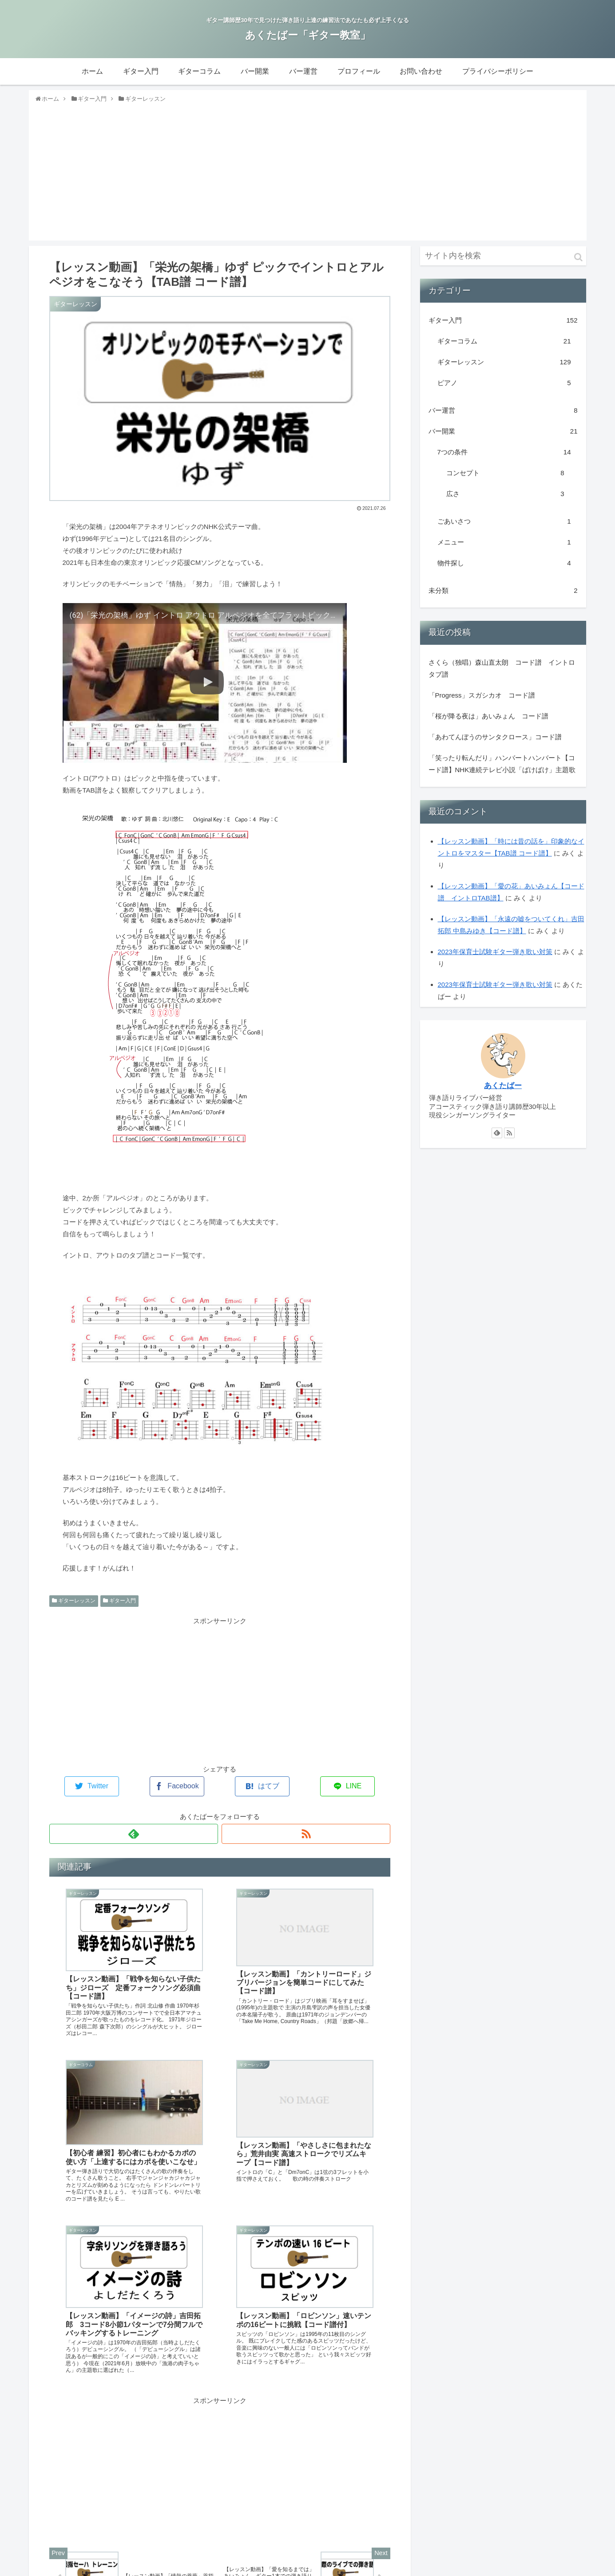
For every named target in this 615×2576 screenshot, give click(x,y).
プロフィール (441, 2566)
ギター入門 (119, 1605)
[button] (578, 262)
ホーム (248, 2566)
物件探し (504, 568)
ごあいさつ (504, 526)
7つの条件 (504, 457)
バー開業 (503, 436)
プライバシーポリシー (547, 2566)
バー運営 (503, 415)
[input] (503, 260)
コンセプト (505, 478)
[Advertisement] (307, 176)
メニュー (504, 547)
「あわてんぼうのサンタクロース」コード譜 (495, 742)
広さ (505, 499)
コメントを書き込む (220, 2506)
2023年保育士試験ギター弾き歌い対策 (495, 957)
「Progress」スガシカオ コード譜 (482, 700)
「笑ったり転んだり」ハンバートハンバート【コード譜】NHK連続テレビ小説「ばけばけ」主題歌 (502, 768)
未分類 (503, 595)
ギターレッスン (73, 1605)
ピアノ (504, 388)
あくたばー (503, 1090)
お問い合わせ (488, 2566)
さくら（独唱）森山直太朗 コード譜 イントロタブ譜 (502, 673)
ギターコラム (504, 346)
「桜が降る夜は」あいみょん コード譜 (488, 721)
